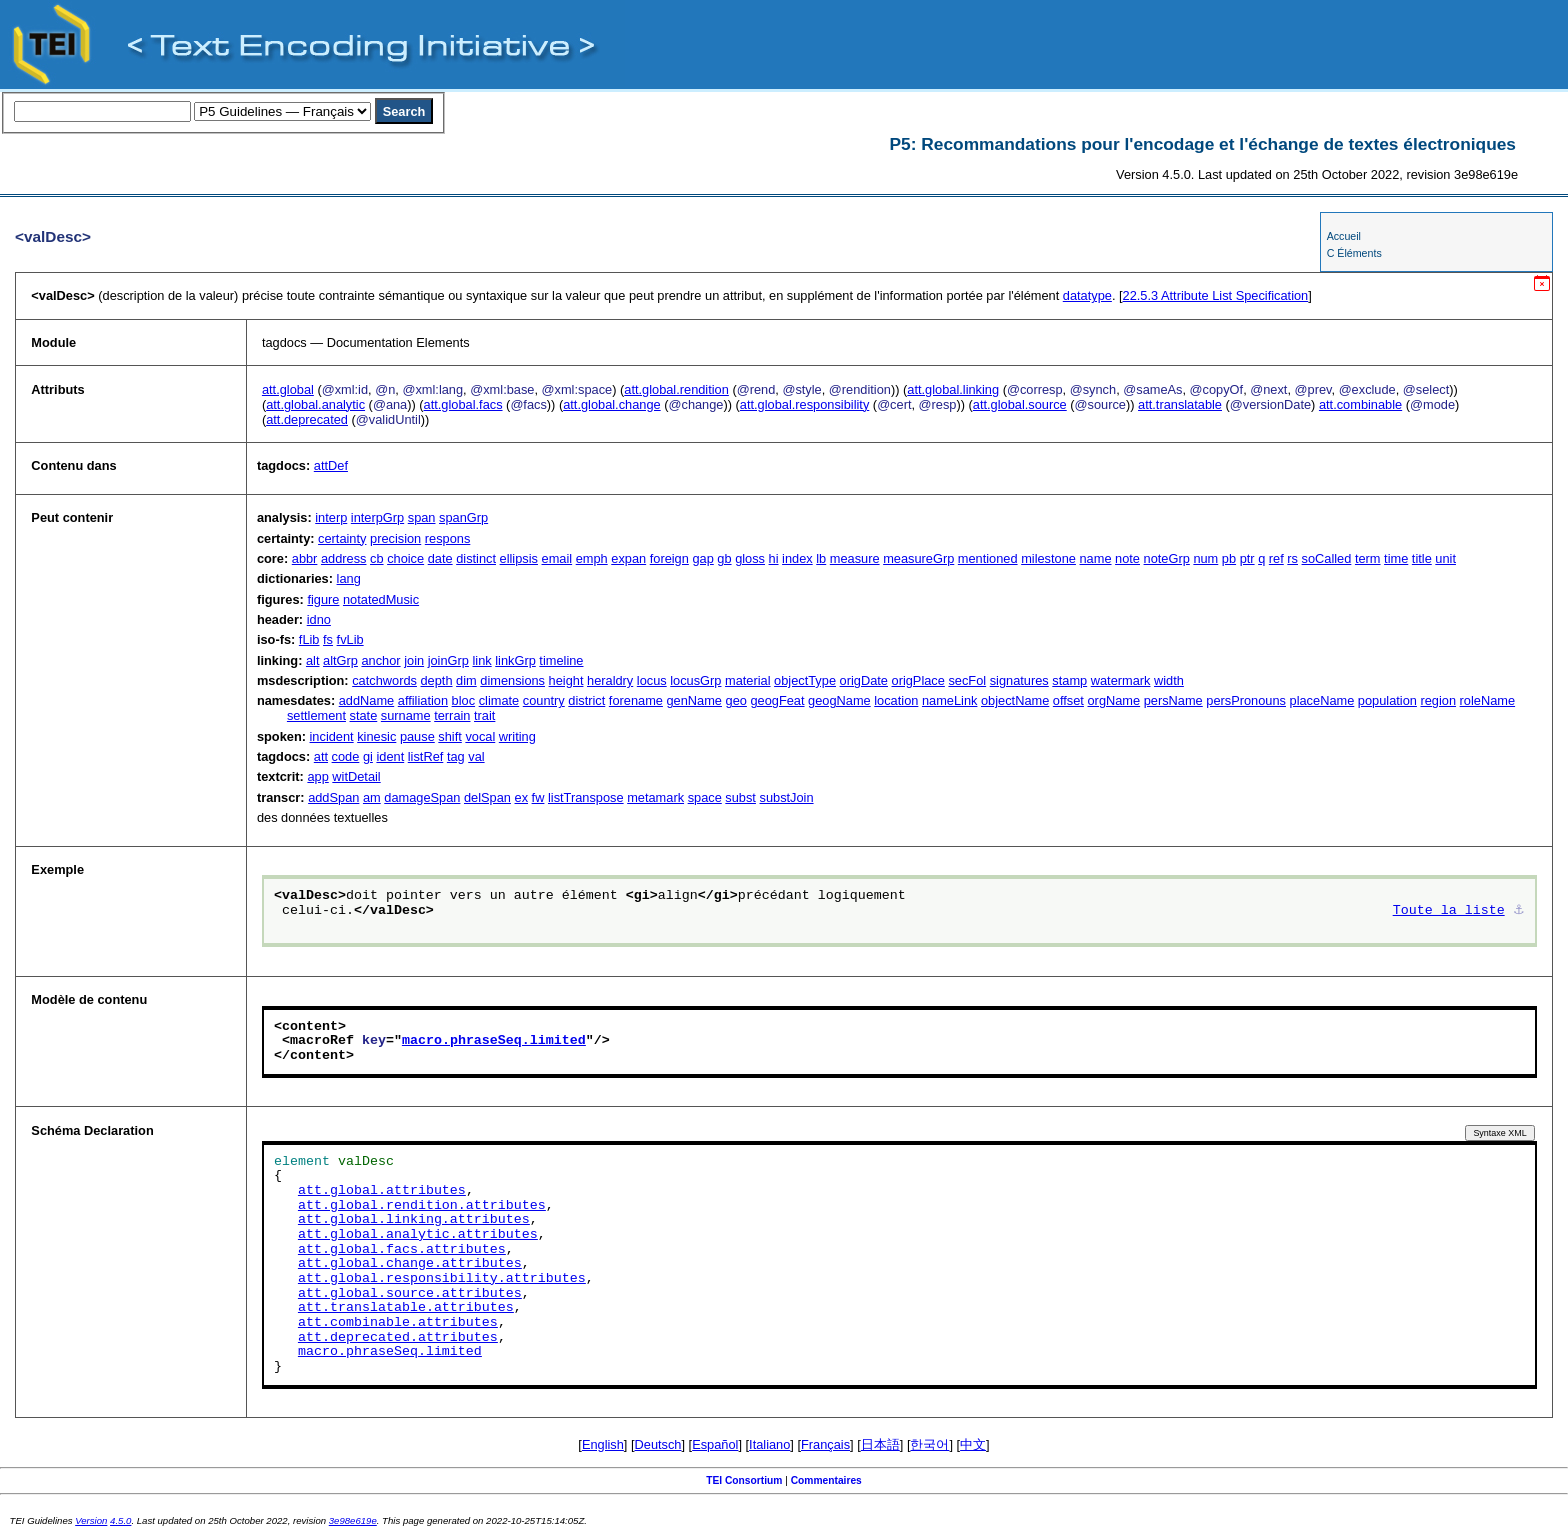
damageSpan (422, 797)
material (748, 680)
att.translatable (1180, 404)
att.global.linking (953, 389)
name (1096, 558)
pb (1229, 558)
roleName (1487, 700)
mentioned (988, 558)
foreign (669, 558)
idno (319, 619)
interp (331, 517)
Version (91, 1520)
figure (323, 599)
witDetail (356, 776)
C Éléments (1354, 253)
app (317, 776)
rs (1292, 558)
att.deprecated (307, 419)
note (1127, 558)
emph (592, 558)
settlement (316, 715)
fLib (309, 639)
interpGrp (377, 517)
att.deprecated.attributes (398, 1338)
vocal (480, 736)
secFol (967, 680)
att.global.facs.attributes (402, 1250)
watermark (1121, 680)
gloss (750, 558)
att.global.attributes (382, 1191)
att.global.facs (463, 404)
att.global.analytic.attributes (418, 1235)
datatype (1087, 295)
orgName (1114, 700)
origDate (864, 680)
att (321, 756)
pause (417, 736)
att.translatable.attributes (406, 1308)
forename (636, 700)
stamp (1069, 680)
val (476, 756)
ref (1276, 558)
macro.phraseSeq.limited (494, 1041)
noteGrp (1167, 558)
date (440, 558)
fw (538, 797)
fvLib (350, 639)
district (586, 700)
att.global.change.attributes (410, 1264)
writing (517, 736)
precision (395, 538)
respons (448, 538)
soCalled (1327, 558)
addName (367, 700)
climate (499, 700)
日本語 (880, 1444)
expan (628, 558)
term (1368, 558)
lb (821, 558)
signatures (1019, 680)
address (344, 558)
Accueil (1344, 236)
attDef (331, 465)
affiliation (423, 700)
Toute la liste (1449, 911)
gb (724, 558)
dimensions (512, 680)
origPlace (918, 680)
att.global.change (611, 404)
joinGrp (448, 660)
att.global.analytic (315, 404)
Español (715, 1444)
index (797, 558)
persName (1173, 700)
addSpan (333, 797)
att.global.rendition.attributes (422, 1206)
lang (349, 578)
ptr (1247, 558)
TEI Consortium (744, 1480)
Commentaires (826, 1480)
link (481, 660)
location (896, 700)
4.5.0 (120, 1520)
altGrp (340, 660)
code (346, 756)
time (1396, 558)
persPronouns (1246, 700)
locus (652, 680)
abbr (305, 558)
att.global (288, 389)
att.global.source (1020, 404)
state (364, 715)
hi (774, 558)
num (1205, 558)
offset (1068, 700)
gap (702, 558)
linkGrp (515, 660)
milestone (1048, 558)
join (414, 660)
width (1169, 680)
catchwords (384, 680)
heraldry (610, 680)
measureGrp (918, 558)
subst (740, 797)
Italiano (769, 1444)
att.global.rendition (676, 389)
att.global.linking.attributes (414, 1220)
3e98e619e (353, 1520)
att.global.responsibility (804, 404)
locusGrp (695, 680)
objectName (1015, 700)
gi (368, 756)
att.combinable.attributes (398, 1323)
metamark (655, 797)
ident (390, 756)
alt (313, 660)
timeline (561, 660)
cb (377, 558)
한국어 (929, 1444)
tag (456, 756)
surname (406, 715)
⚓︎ (1519, 911)
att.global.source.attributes (410, 1294)
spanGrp (463, 517)
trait (484, 715)
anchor (380, 660)
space (705, 797)
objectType (805, 680)
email (557, 558)
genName (694, 700)
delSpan (487, 797)
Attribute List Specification (1216, 295)
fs (328, 639)
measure (855, 558)
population (1387, 700)
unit (1445, 558)
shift (449, 736)
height (566, 680)
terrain (452, 715)
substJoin (787, 797)
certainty (342, 538)
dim (466, 680)
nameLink (950, 700)
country (544, 700)
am (372, 797)
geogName (839, 700)
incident (332, 736)
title (1422, 558)
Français (825, 1444)
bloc (463, 700)
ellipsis (519, 558)
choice (405, 558)
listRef (426, 756)
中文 (973, 1444)
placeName (1322, 700)
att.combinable (1360, 404)
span (422, 517)
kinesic (376, 736)
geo (736, 700)
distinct (476, 558)
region (1438, 700)
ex (522, 797)
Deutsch (658, 1444)
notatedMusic (381, 599)
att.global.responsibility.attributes (442, 1279)
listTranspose (586, 797)
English (603, 1444)
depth (437, 680)
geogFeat (777, 700)
